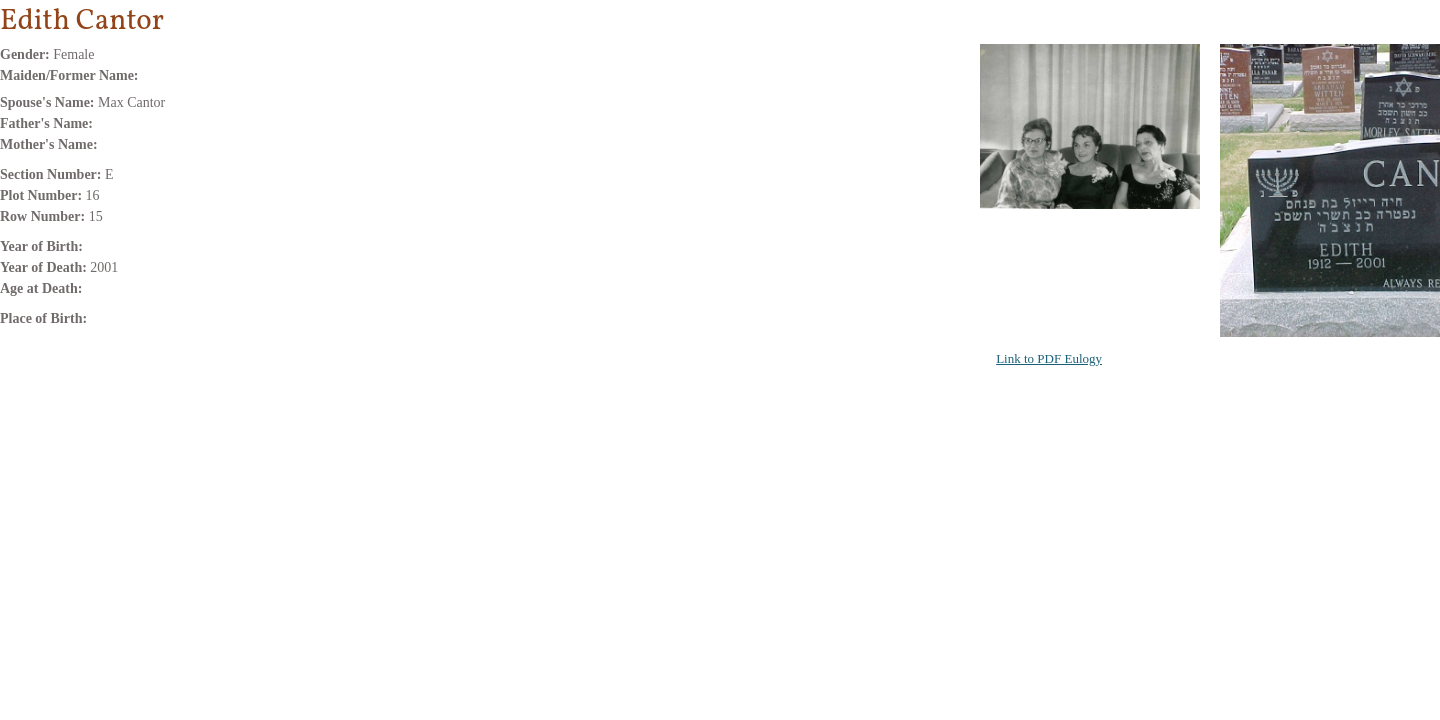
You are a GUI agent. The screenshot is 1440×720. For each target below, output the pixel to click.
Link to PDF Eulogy (1049, 358)
